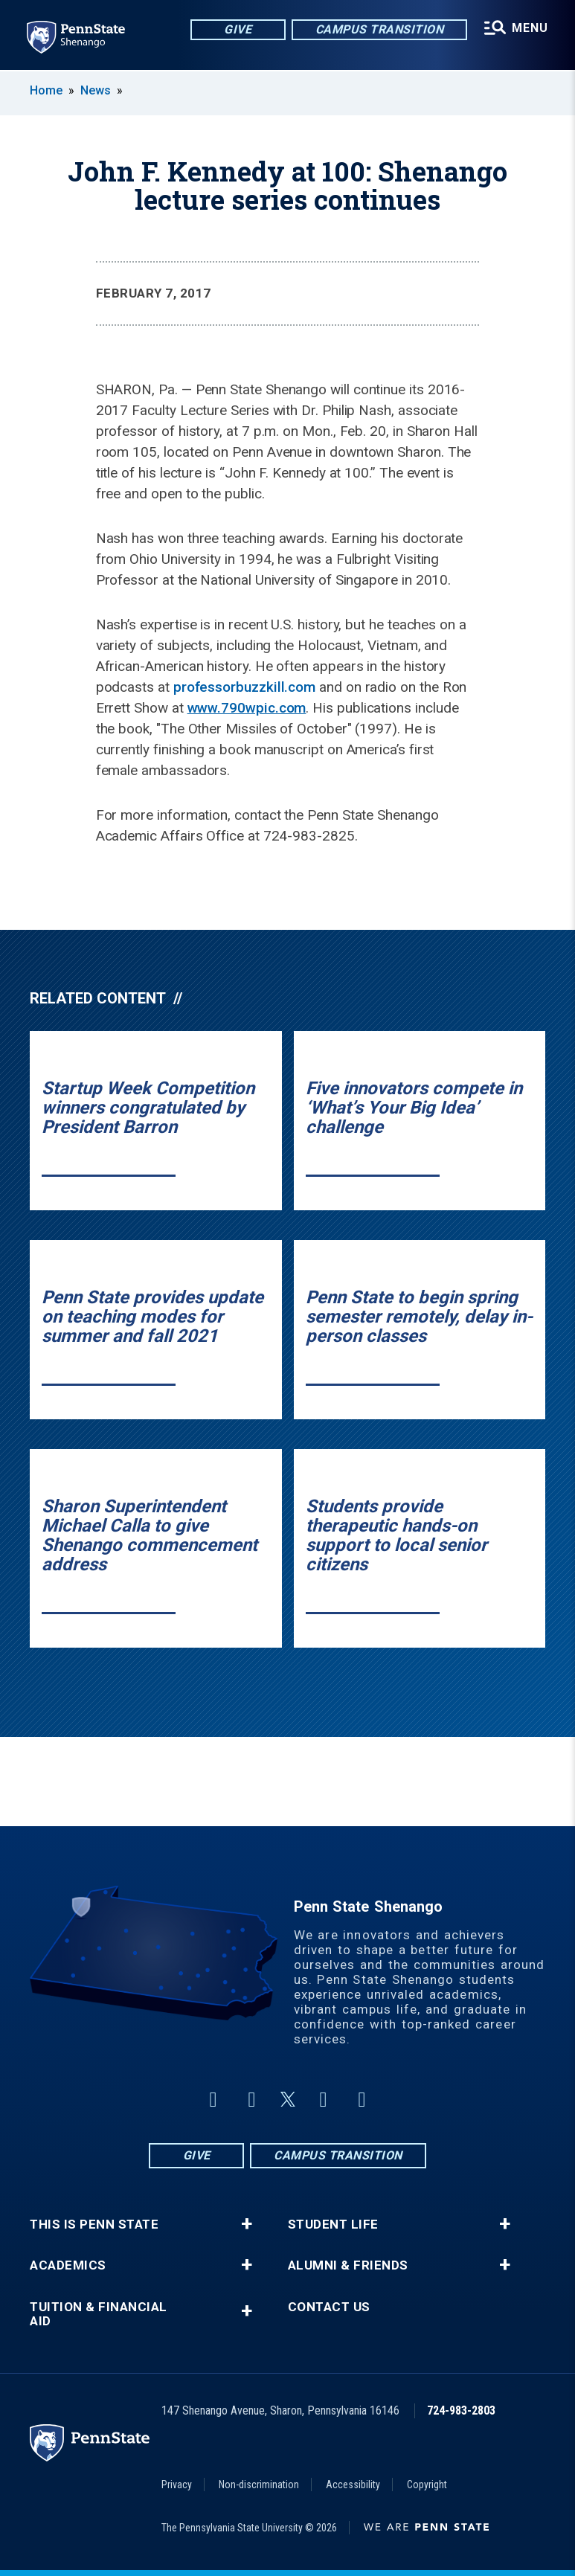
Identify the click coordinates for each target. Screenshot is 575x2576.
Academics (68, 2265)
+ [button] (246, 2224)
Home (46, 90)
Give (237, 29)
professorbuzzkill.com (244, 687)
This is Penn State (94, 2224)
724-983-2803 (461, 2410)
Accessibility (353, 2484)
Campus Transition (379, 29)
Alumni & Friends (348, 2265)
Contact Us (329, 2307)
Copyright (427, 2484)
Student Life (333, 2224)
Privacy (176, 2484)
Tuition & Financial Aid (98, 2314)
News (95, 90)
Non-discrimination (259, 2484)
